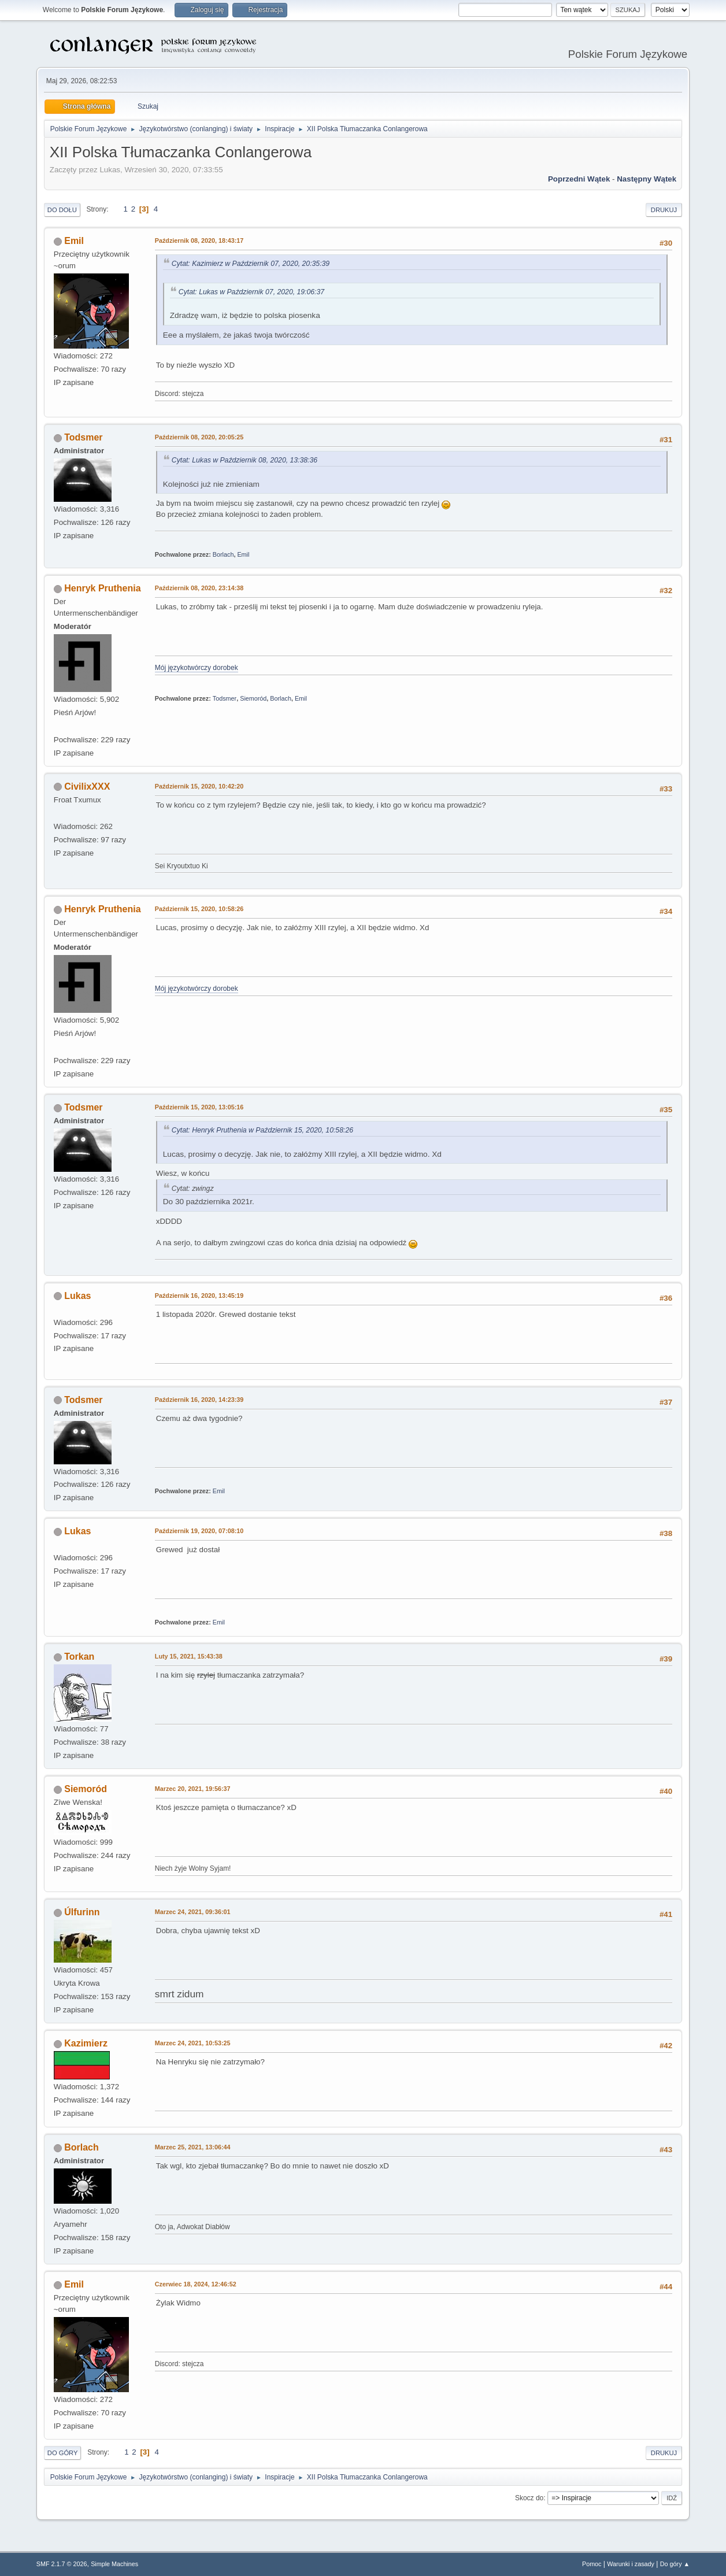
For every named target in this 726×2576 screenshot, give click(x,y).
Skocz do (529, 2498)
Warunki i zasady (630, 2563)
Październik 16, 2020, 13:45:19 (199, 1295)
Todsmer (83, 437)
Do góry (62, 2452)
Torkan (79, 1656)
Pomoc (592, 2563)
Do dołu (62, 209)
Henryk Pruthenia (102, 588)
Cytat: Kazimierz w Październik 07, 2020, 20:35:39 (250, 264)
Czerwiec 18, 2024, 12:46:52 (195, 2284)
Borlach (223, 554)
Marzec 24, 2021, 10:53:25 (193, 2043)
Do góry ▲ (675, 2563)
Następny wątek (646, 179)
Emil (74, 241)
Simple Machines (114, 2563)
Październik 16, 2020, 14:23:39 (199, 1399)
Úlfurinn (81, 1912)
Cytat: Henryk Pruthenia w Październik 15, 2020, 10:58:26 (262, 1130)
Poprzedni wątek (579, 179)
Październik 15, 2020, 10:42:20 (199, 786)
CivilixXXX (87, 786)
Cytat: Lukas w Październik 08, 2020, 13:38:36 (244, 460)
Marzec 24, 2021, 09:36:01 (193, 1911)
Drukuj (664, 209)
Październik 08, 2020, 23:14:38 (199, 587)
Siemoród (253, 698)
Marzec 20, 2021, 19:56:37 (193, 1788)
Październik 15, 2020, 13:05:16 (199, 1107)
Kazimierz (86, 2043)
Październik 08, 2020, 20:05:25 (199, 437)
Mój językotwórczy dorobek (196, 668)
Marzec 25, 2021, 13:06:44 (193, 2147)
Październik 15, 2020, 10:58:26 (199, 908)
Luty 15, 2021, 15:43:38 (189, 1656)
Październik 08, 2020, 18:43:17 (199, 240)
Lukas (77, 1296)
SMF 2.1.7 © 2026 (61, 2563)
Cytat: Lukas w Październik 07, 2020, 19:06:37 (251, 292)
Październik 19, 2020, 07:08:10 (199, 1530)
